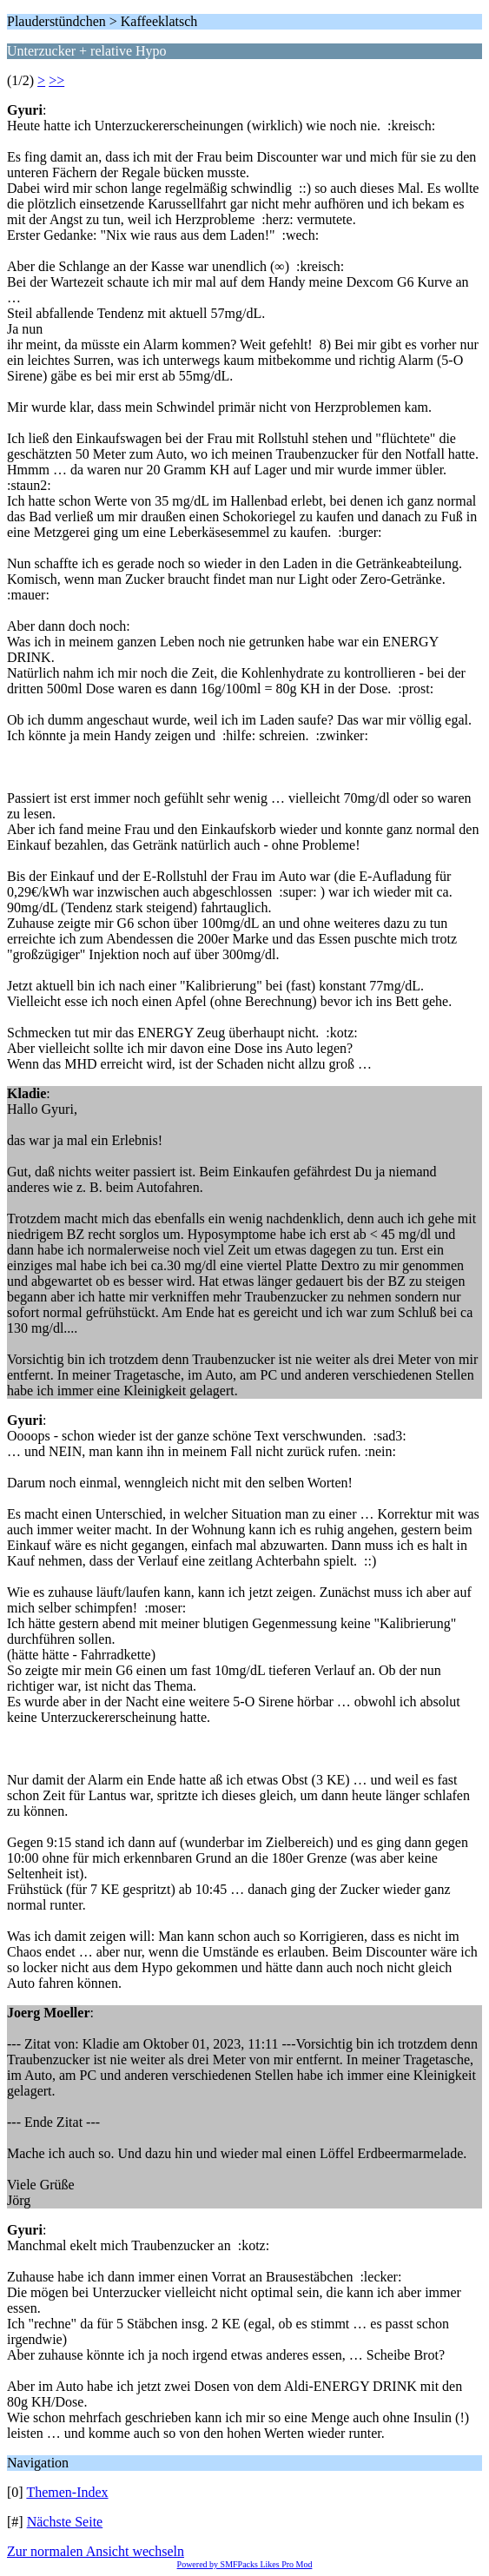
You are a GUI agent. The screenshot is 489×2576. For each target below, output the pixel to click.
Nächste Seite (65, 2521)
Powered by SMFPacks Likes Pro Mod (245, 2564)
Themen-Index (67, 2492)
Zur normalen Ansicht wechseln (95, 2551)
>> (56, 80)
